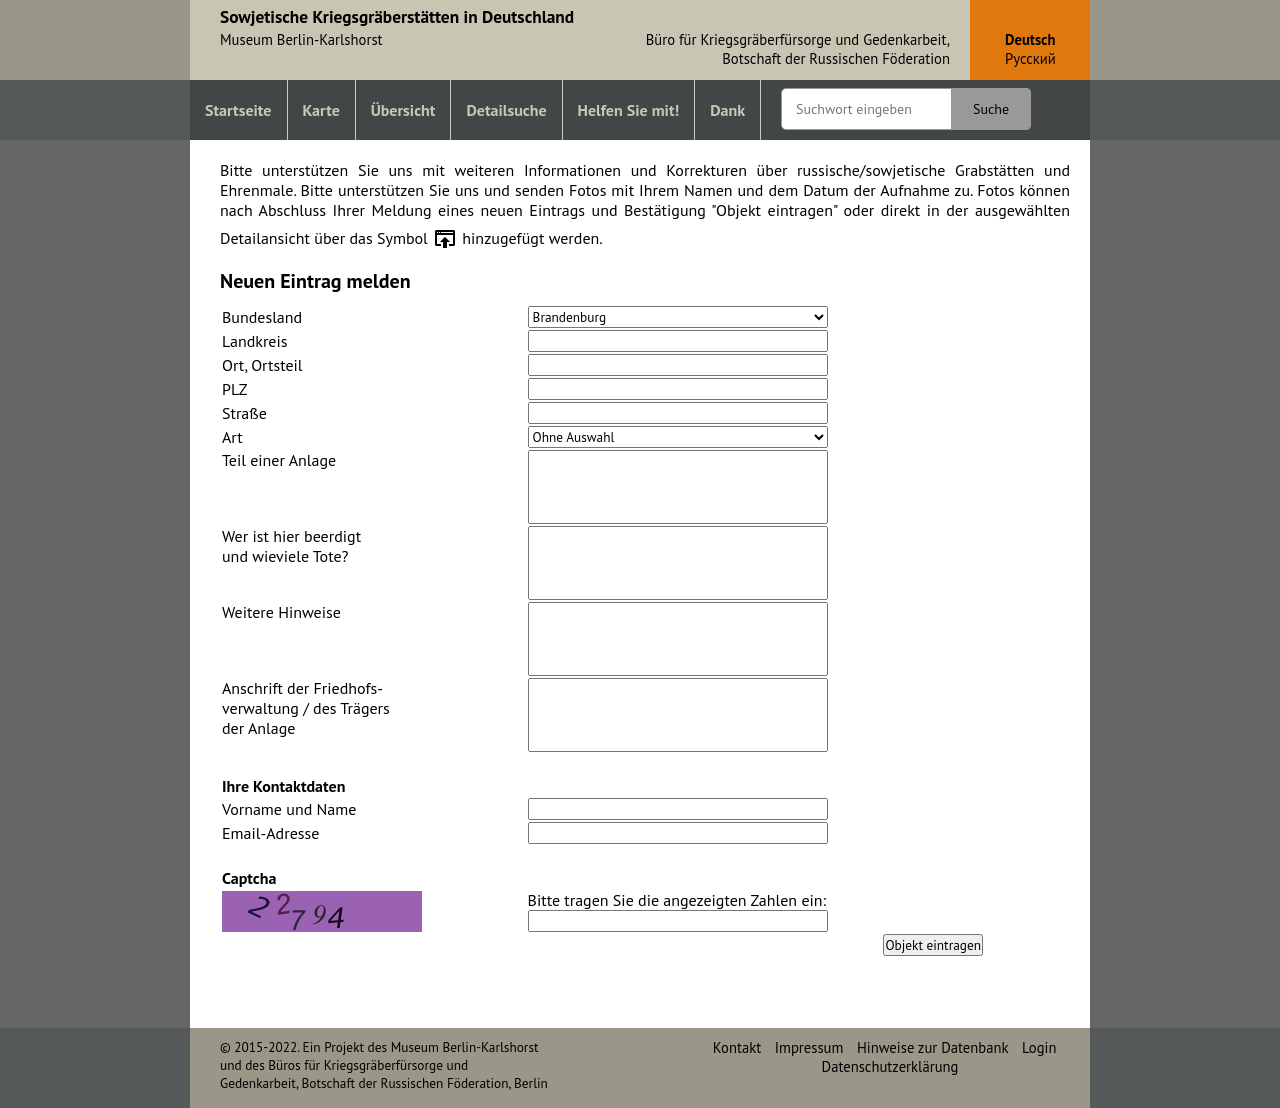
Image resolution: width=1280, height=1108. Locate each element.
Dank (727, 110)
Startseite (238, 110)
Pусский (1030, 58)
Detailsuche (506, 110)
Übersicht (403, 110)
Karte (321, 110)
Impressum (809, 1047)
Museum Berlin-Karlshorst (465, 1047)
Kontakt (737, 1047)
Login (1039, 1047)
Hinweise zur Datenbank (933, 1047)
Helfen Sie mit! (629, 110)
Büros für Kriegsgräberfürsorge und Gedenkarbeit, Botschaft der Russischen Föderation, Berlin (384, 1074)
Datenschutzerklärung (890, 1066)
